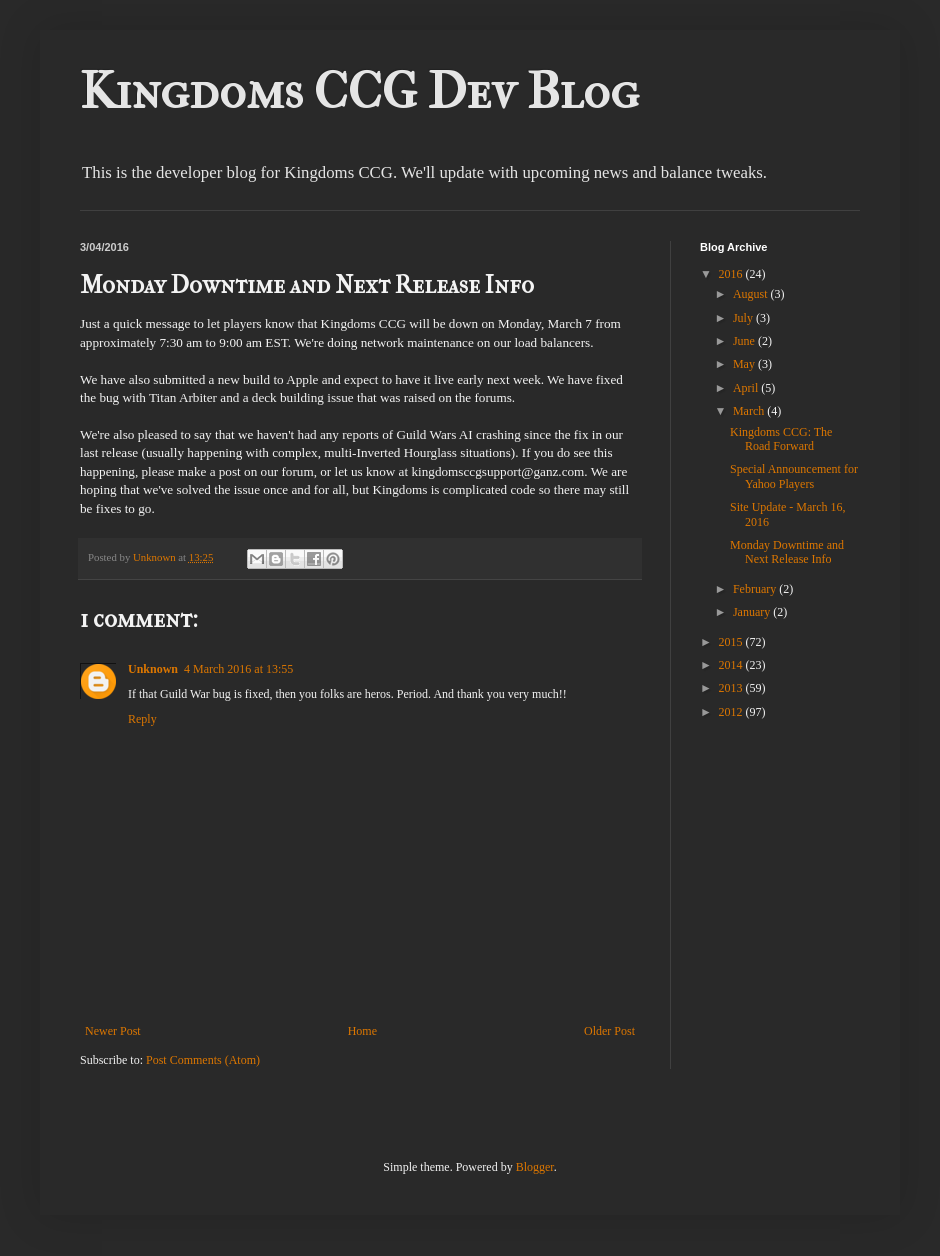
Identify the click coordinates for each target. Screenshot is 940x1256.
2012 (732, 712)
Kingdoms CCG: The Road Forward (781, 439)
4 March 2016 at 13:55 (238, 669)
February (756, 589)
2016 (732, 274)
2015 (732, 642)
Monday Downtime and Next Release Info (787, 552)
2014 (732, 665)
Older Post (609, 1031)
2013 (732, 688)
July (744, 318)
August (752, 294)
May (745, 364)
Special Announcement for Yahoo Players (794, 476)
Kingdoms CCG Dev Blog (359, 91)
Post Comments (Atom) (203, 1060)
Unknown (153, 669)
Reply (142, 719)
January (753, 612)
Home (362, 1031)
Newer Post (113, 1031)
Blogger (535, 1167)
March (750, 411)
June (745, 341)
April (747, 388)
